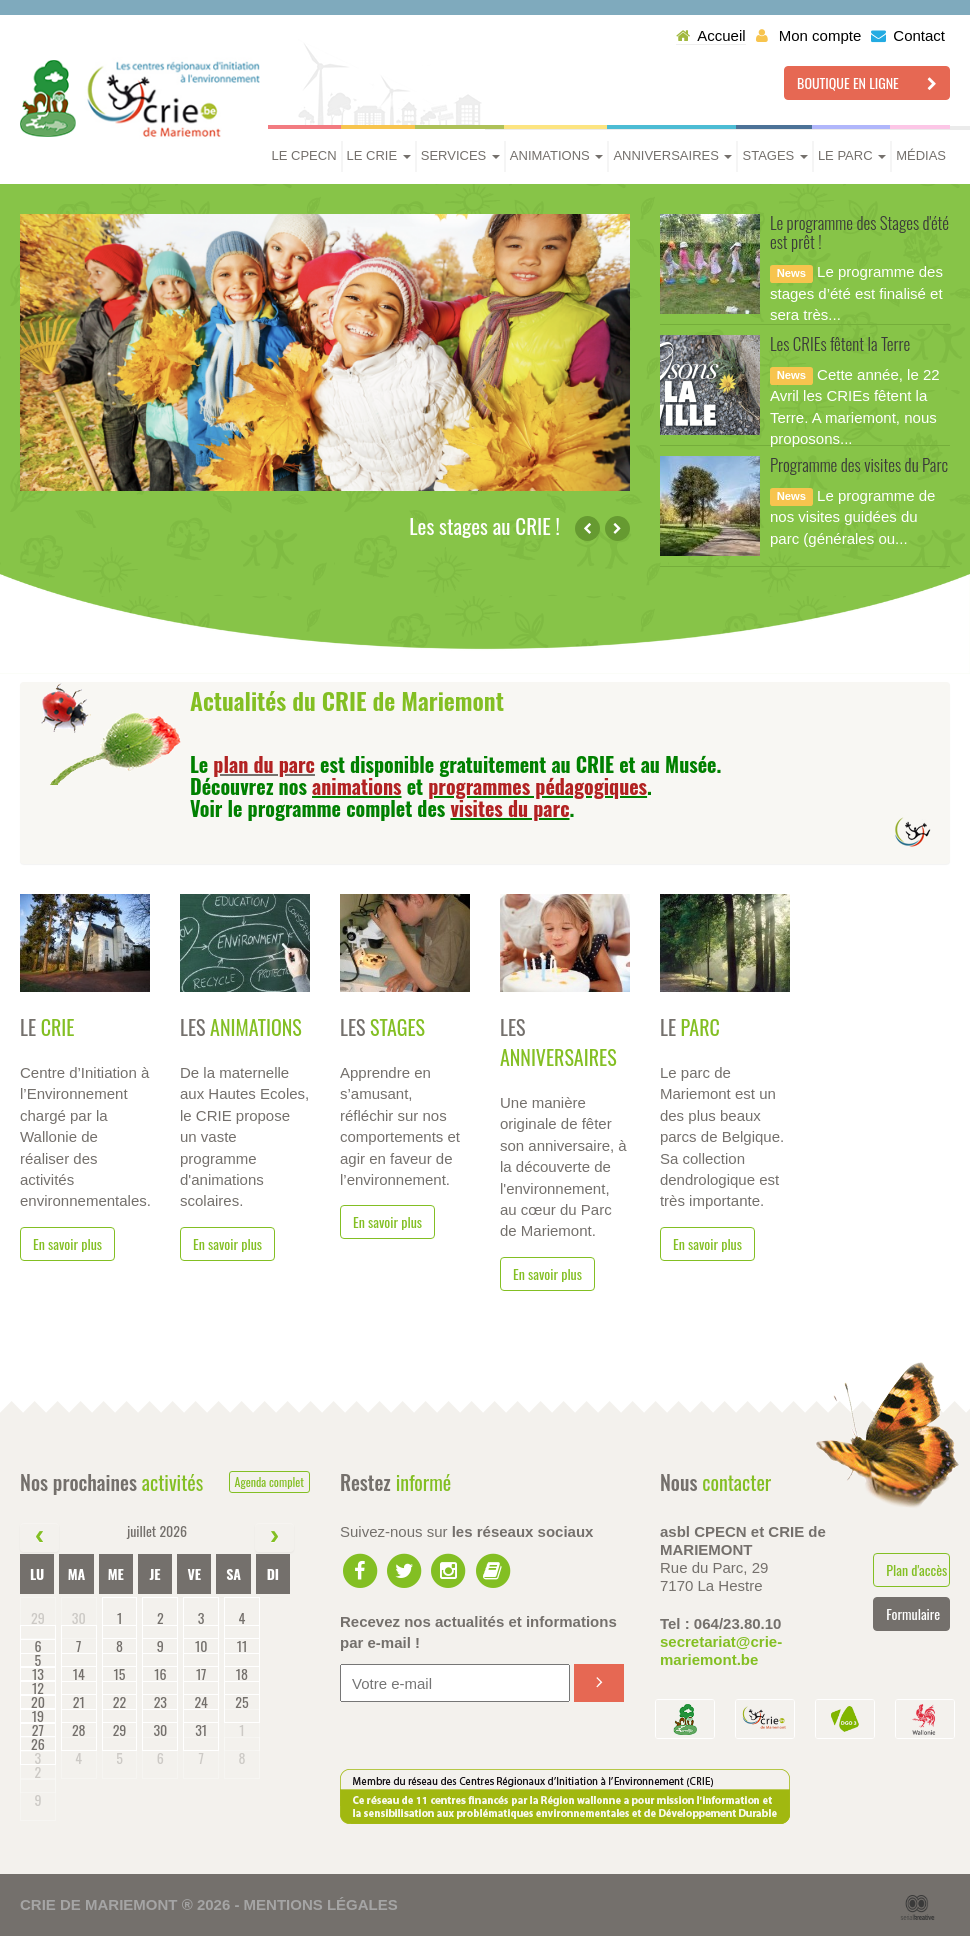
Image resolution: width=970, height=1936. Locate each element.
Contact (908, 35)
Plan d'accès (916, 1569)
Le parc (852, 155)
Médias (921, 155)
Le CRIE (379, 155)
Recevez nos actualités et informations (478, 1632)
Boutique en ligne (867, 82)
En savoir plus (67, 1243)
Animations (557, 155)
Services (460, 155)
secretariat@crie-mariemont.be (721, 1650)
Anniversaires (672, 155)
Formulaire (913, 1613)
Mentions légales (321, 1904)
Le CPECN (304, 155)
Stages (774, 155)
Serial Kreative (917, 1908)
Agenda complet (269, 1481)
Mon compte (809, 35)
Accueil (710, 35)
